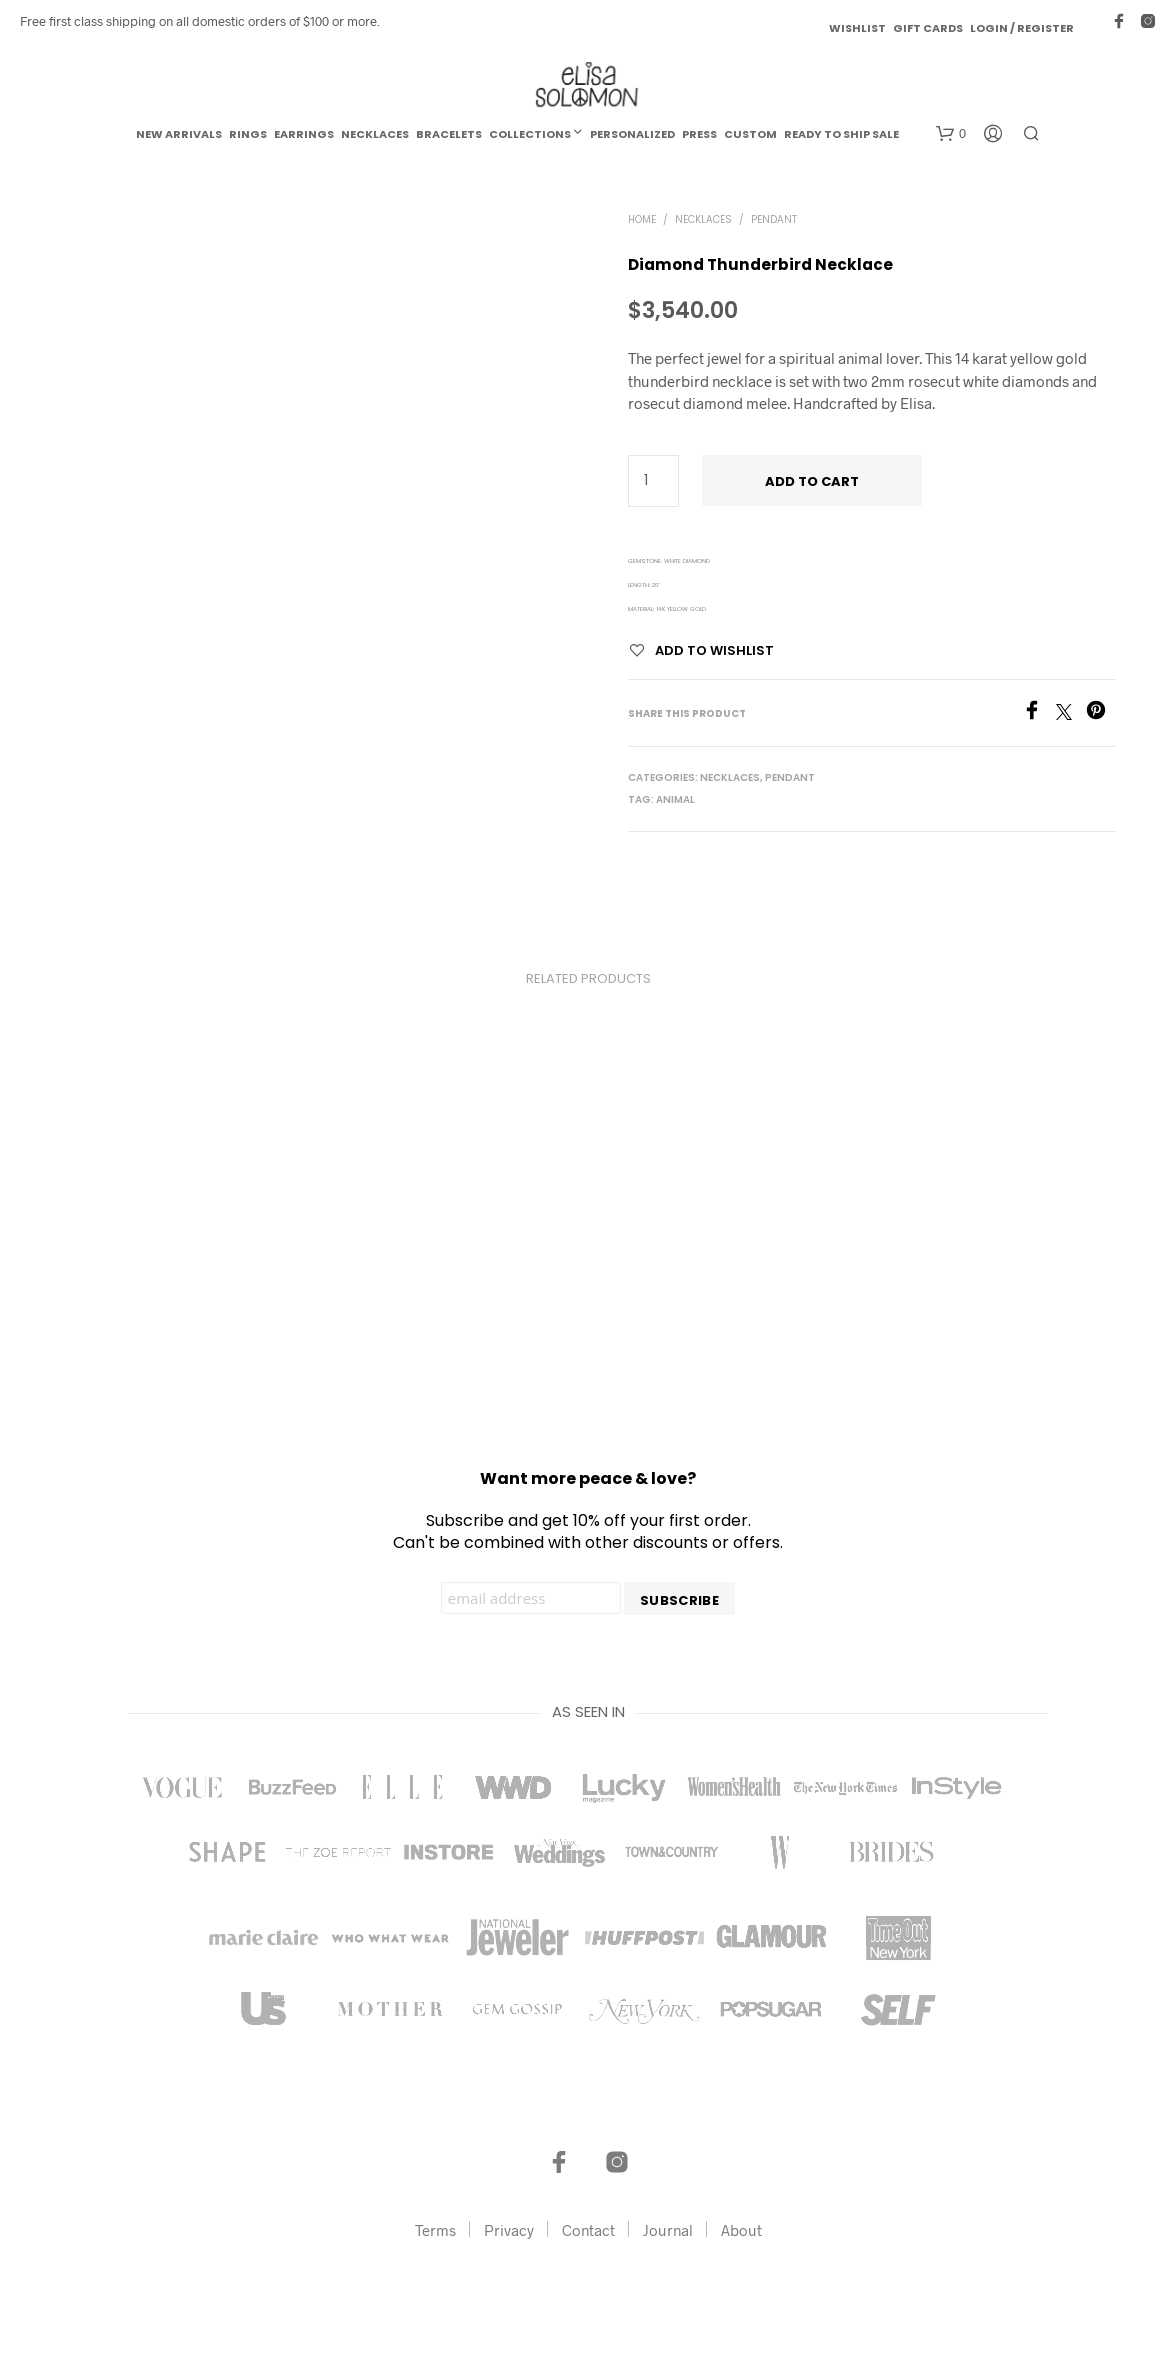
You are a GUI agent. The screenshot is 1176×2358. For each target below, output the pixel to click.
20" (656, 585)
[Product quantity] (653, 481)
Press (699, 134)
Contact (588, 2230)
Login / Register (1022, 28)
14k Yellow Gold (681, 609)
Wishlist (857, 28)
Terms (435, 2230)
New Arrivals (179, 134)
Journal (668, 2230)
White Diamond (687, 561)
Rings (248, 134)
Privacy (509, 2230)
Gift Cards (928, 28)
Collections (530, 134)
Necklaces (375, 134)
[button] (951, 134)
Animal (675, 799)
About (741, 2230)
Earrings (304, 134)
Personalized (632, 134)
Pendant (774, 219)
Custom (750, 134)
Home (642, 219)
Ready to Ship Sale (841, 134)
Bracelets (449, 134)
